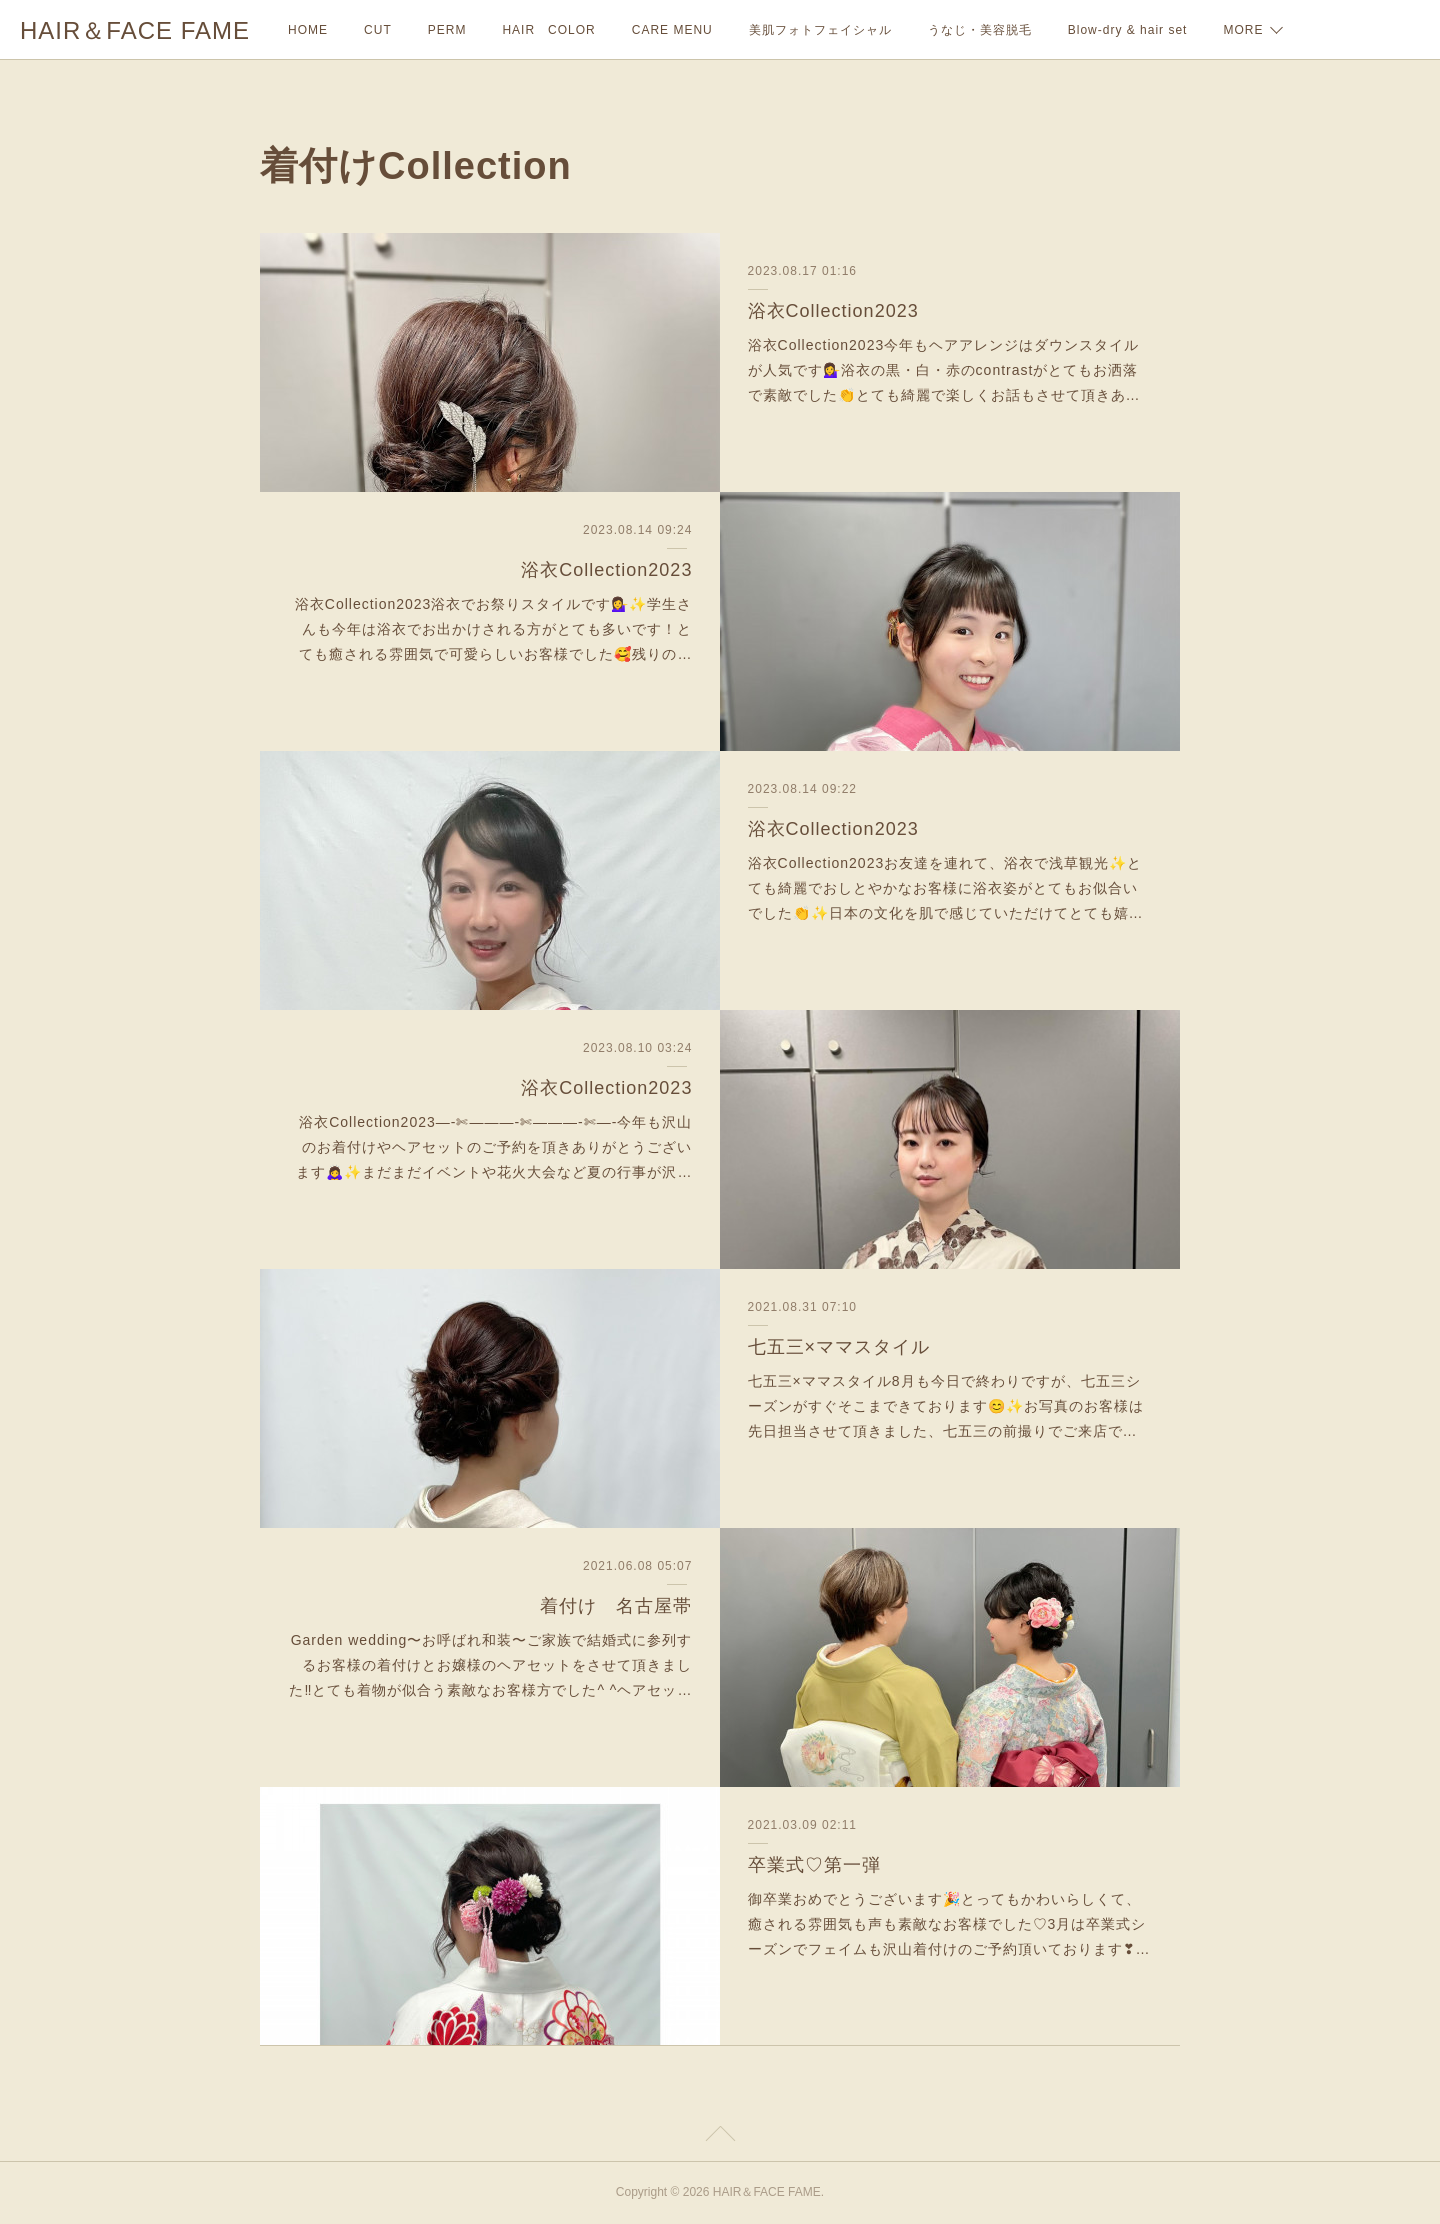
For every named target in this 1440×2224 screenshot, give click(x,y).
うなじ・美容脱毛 (980, 30)
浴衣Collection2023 (833, 311)
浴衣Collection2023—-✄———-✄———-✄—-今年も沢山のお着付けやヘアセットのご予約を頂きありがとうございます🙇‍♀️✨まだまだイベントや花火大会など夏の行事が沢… (494, 1147)
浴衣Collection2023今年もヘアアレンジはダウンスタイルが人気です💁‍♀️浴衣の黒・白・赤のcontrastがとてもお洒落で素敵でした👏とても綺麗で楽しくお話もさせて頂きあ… (944, 370)
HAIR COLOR (548, 30)
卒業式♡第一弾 (814, 1865)
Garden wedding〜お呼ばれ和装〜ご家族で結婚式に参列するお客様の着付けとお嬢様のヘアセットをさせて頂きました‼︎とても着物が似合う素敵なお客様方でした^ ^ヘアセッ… (490, 1665)
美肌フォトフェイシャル (820, 30)
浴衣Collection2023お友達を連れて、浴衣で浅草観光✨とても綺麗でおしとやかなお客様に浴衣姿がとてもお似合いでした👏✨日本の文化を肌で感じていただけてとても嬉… (946, 888)
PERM (447, 30)
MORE (1243, 30)
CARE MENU (672, 30)
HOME (308, 30)
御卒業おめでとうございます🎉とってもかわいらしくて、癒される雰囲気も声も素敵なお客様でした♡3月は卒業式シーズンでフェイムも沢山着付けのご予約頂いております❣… (949, 1924)
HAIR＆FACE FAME (135, 30)
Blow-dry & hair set (1128, 30)
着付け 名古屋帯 (616, 1606)
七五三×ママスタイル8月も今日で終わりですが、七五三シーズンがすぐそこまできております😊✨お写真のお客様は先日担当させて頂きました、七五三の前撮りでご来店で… (946, 1406)
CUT (378, 30)
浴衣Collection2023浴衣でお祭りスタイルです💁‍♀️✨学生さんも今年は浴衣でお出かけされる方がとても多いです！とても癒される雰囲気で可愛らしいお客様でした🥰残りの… (494, 629)
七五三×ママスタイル (839, 1347)
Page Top (720, 2137)
